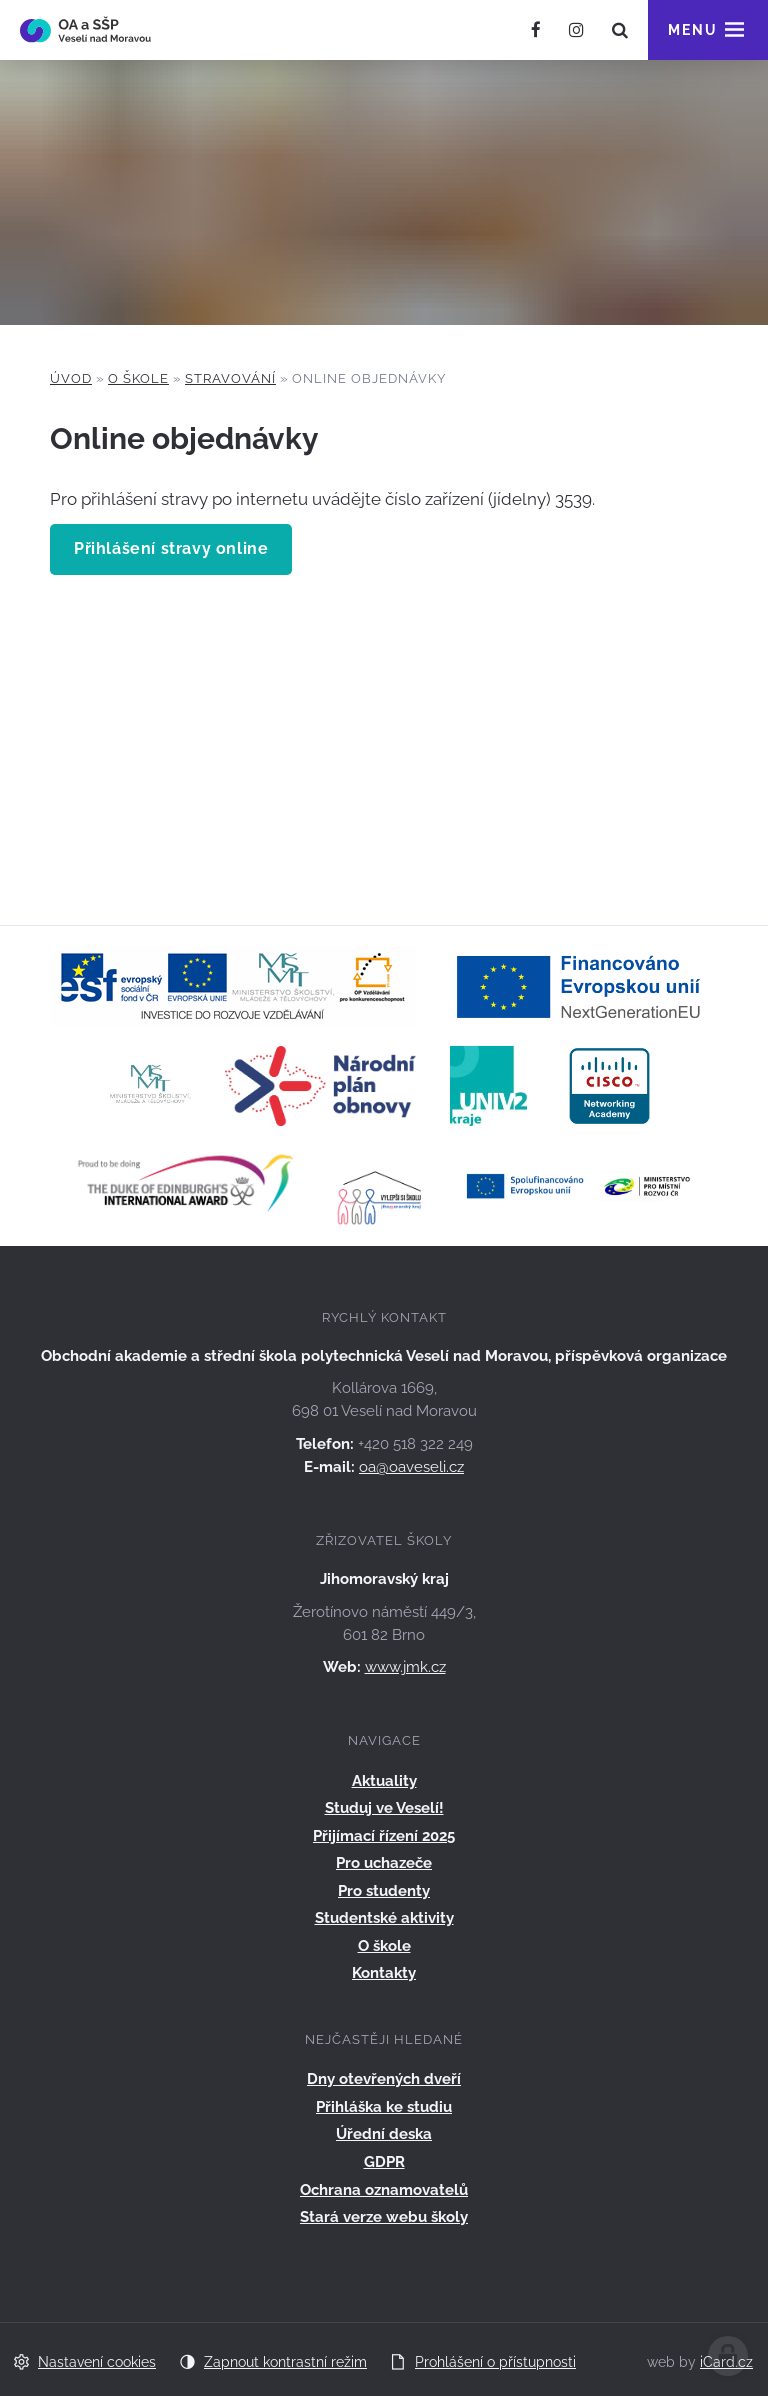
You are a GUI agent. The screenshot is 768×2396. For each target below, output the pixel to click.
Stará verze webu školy (384, 2217)
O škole (138, 378)
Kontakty (384, 1973)
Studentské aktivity (384, 1918)
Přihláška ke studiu (384, 2107)
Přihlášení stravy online (171, 548)
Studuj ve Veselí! (384, 1808)
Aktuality (384, 1781)
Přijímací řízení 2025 (384, 1836)
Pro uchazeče (384, 1863)
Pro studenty (384, 1891)
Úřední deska (384, 2134)
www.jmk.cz (405, 1667)
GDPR (384, 2162)
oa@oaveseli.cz (411, 1467)
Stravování (230, 378)
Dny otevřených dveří (384, 2079)
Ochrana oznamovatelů (384, 2190)
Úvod (71, 378)
